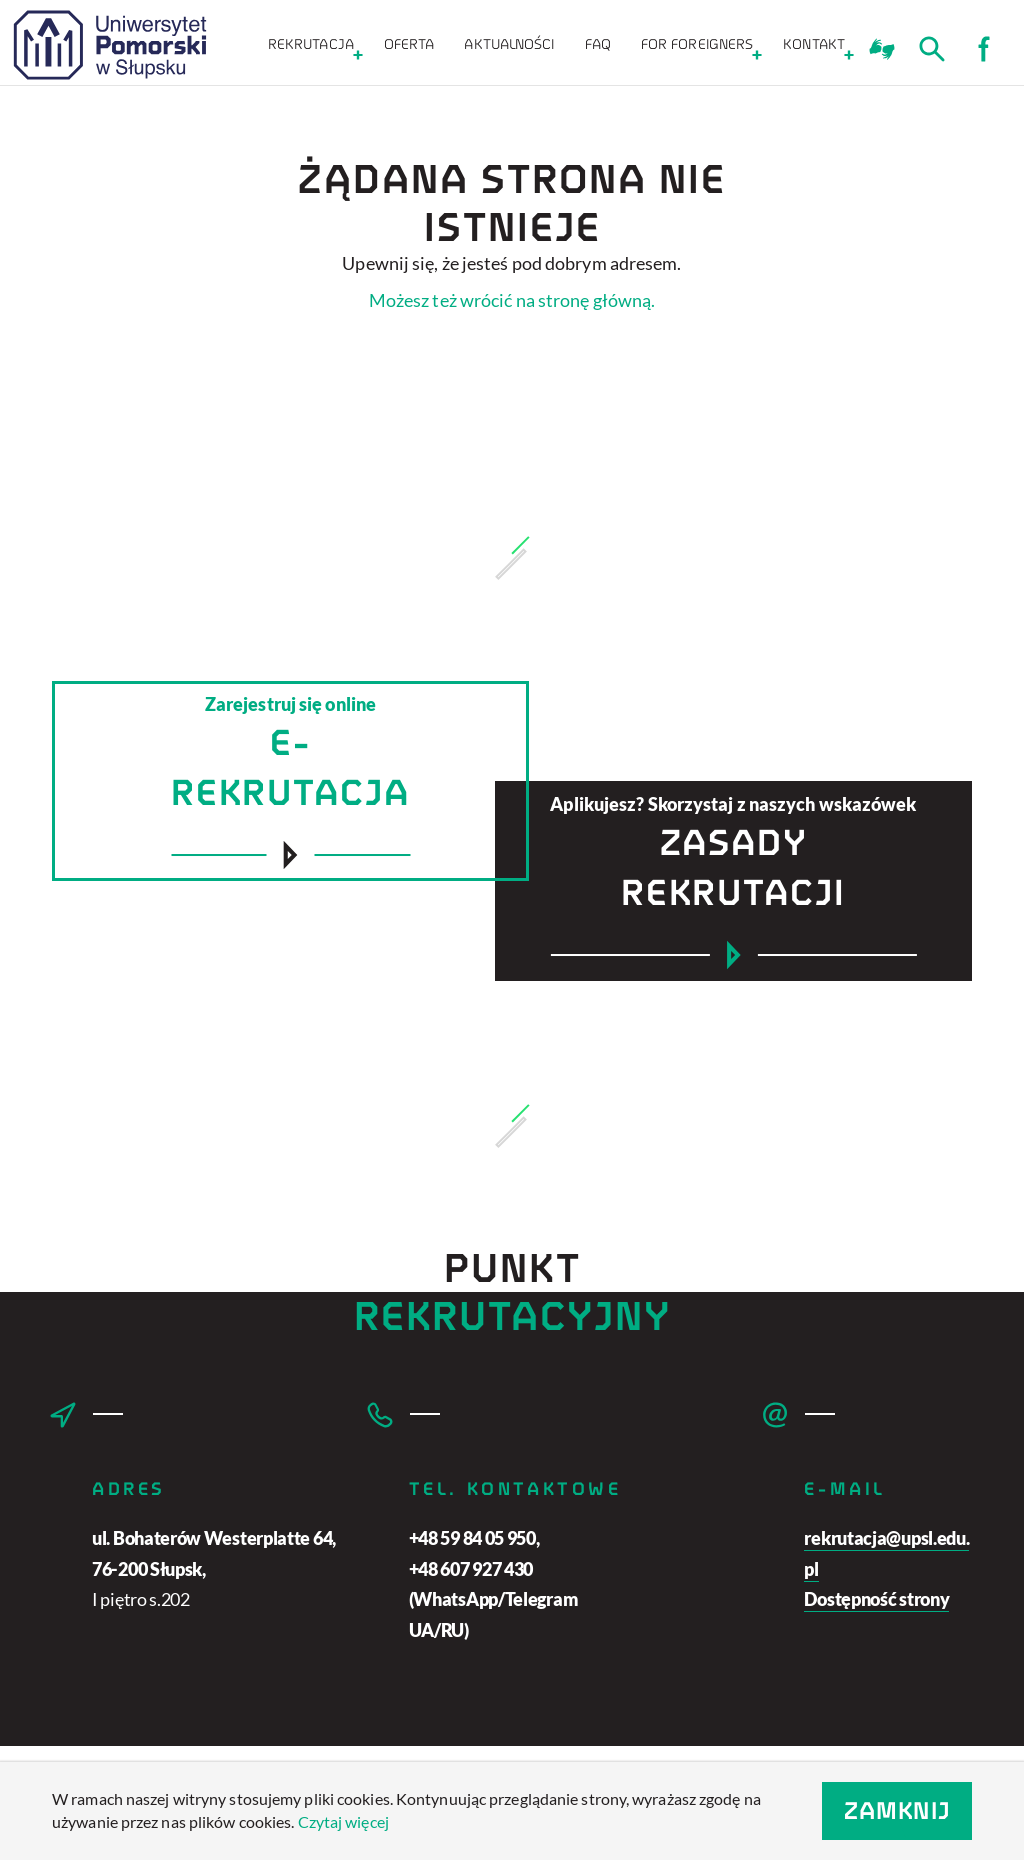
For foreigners (697, 44)
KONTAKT (814, 44)
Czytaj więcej (343, 1821)
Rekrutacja (311, 44)
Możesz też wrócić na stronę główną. (512, 300)
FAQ (598, 44)
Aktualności (509, 44)
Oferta (409, 44)
